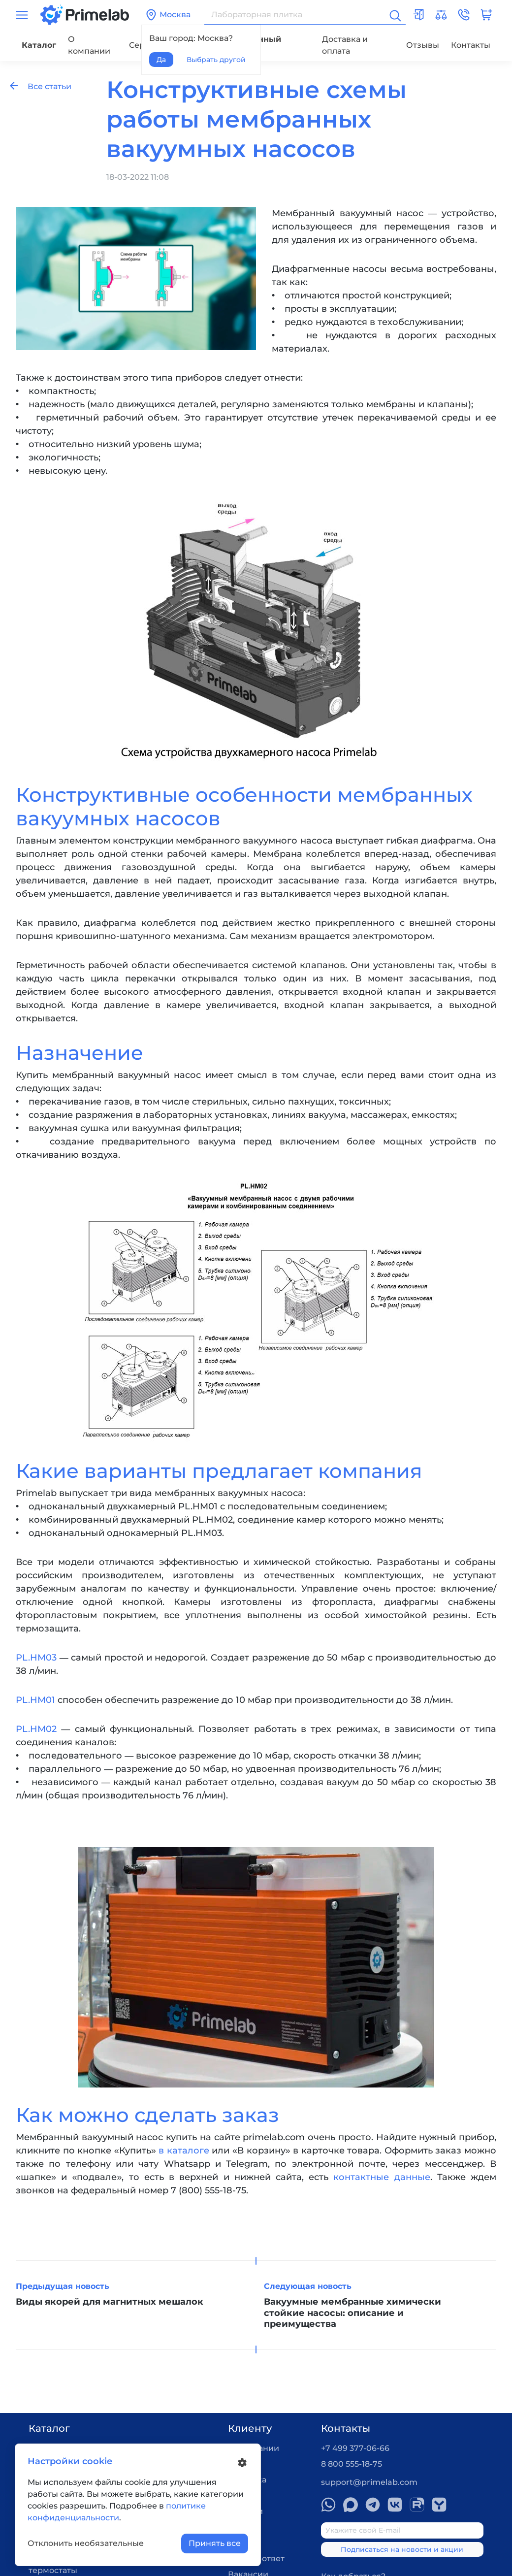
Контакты (470, 45)
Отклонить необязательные (86, 2543)
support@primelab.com (369, 2482)
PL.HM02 (36, 1729)
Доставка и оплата (345, 45)
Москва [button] (168, 15)
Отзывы (422, 45)
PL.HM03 (36, 1657)
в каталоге (184, 2150)
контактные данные (381, 2177)
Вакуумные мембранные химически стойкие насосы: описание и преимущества (352, 2312)
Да (161, 59)
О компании (89, 45)
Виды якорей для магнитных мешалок (109, 2301)
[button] (464, 15)
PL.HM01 (35, 1700)
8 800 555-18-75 (351, 2464)
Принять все (215, 2543)
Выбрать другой (216, 59)
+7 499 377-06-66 (355, 2448)
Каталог (39, 45)
